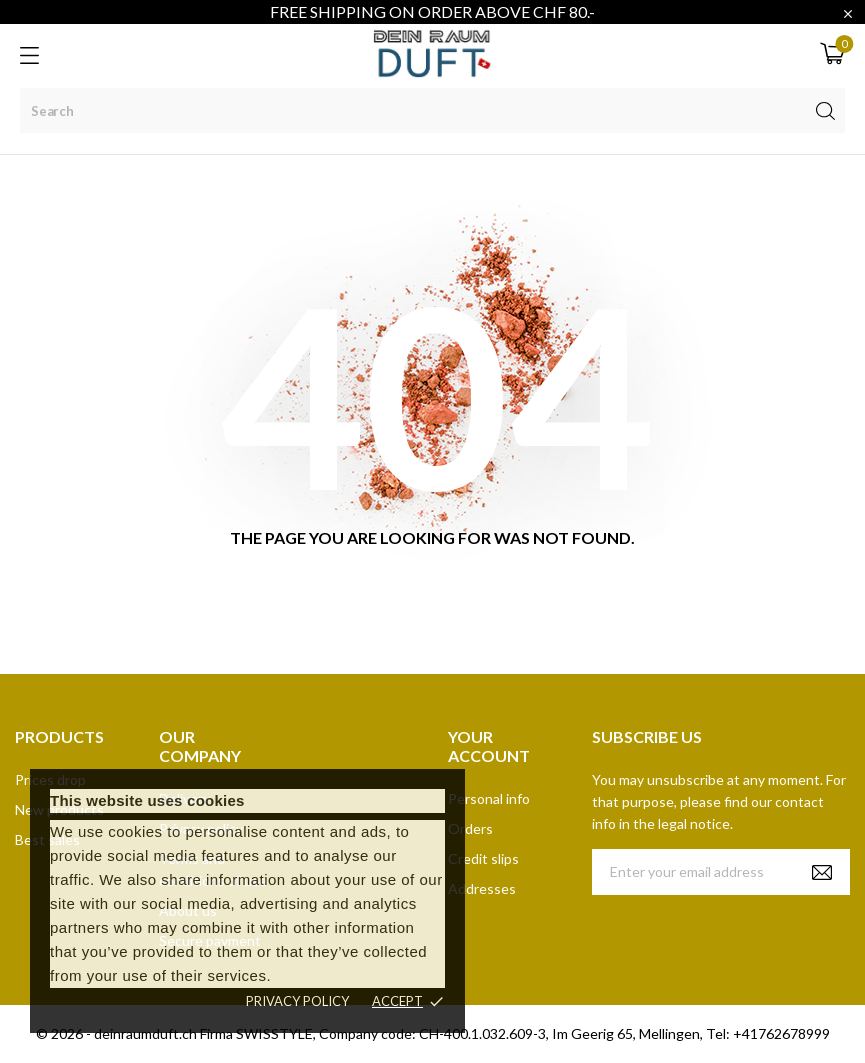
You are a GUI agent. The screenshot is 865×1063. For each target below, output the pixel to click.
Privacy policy (297, 1001)
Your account (489, 746)
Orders (470, 828)
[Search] (432, 110)
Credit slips (483, 858)
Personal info (489, 798)
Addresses (482, 888)
